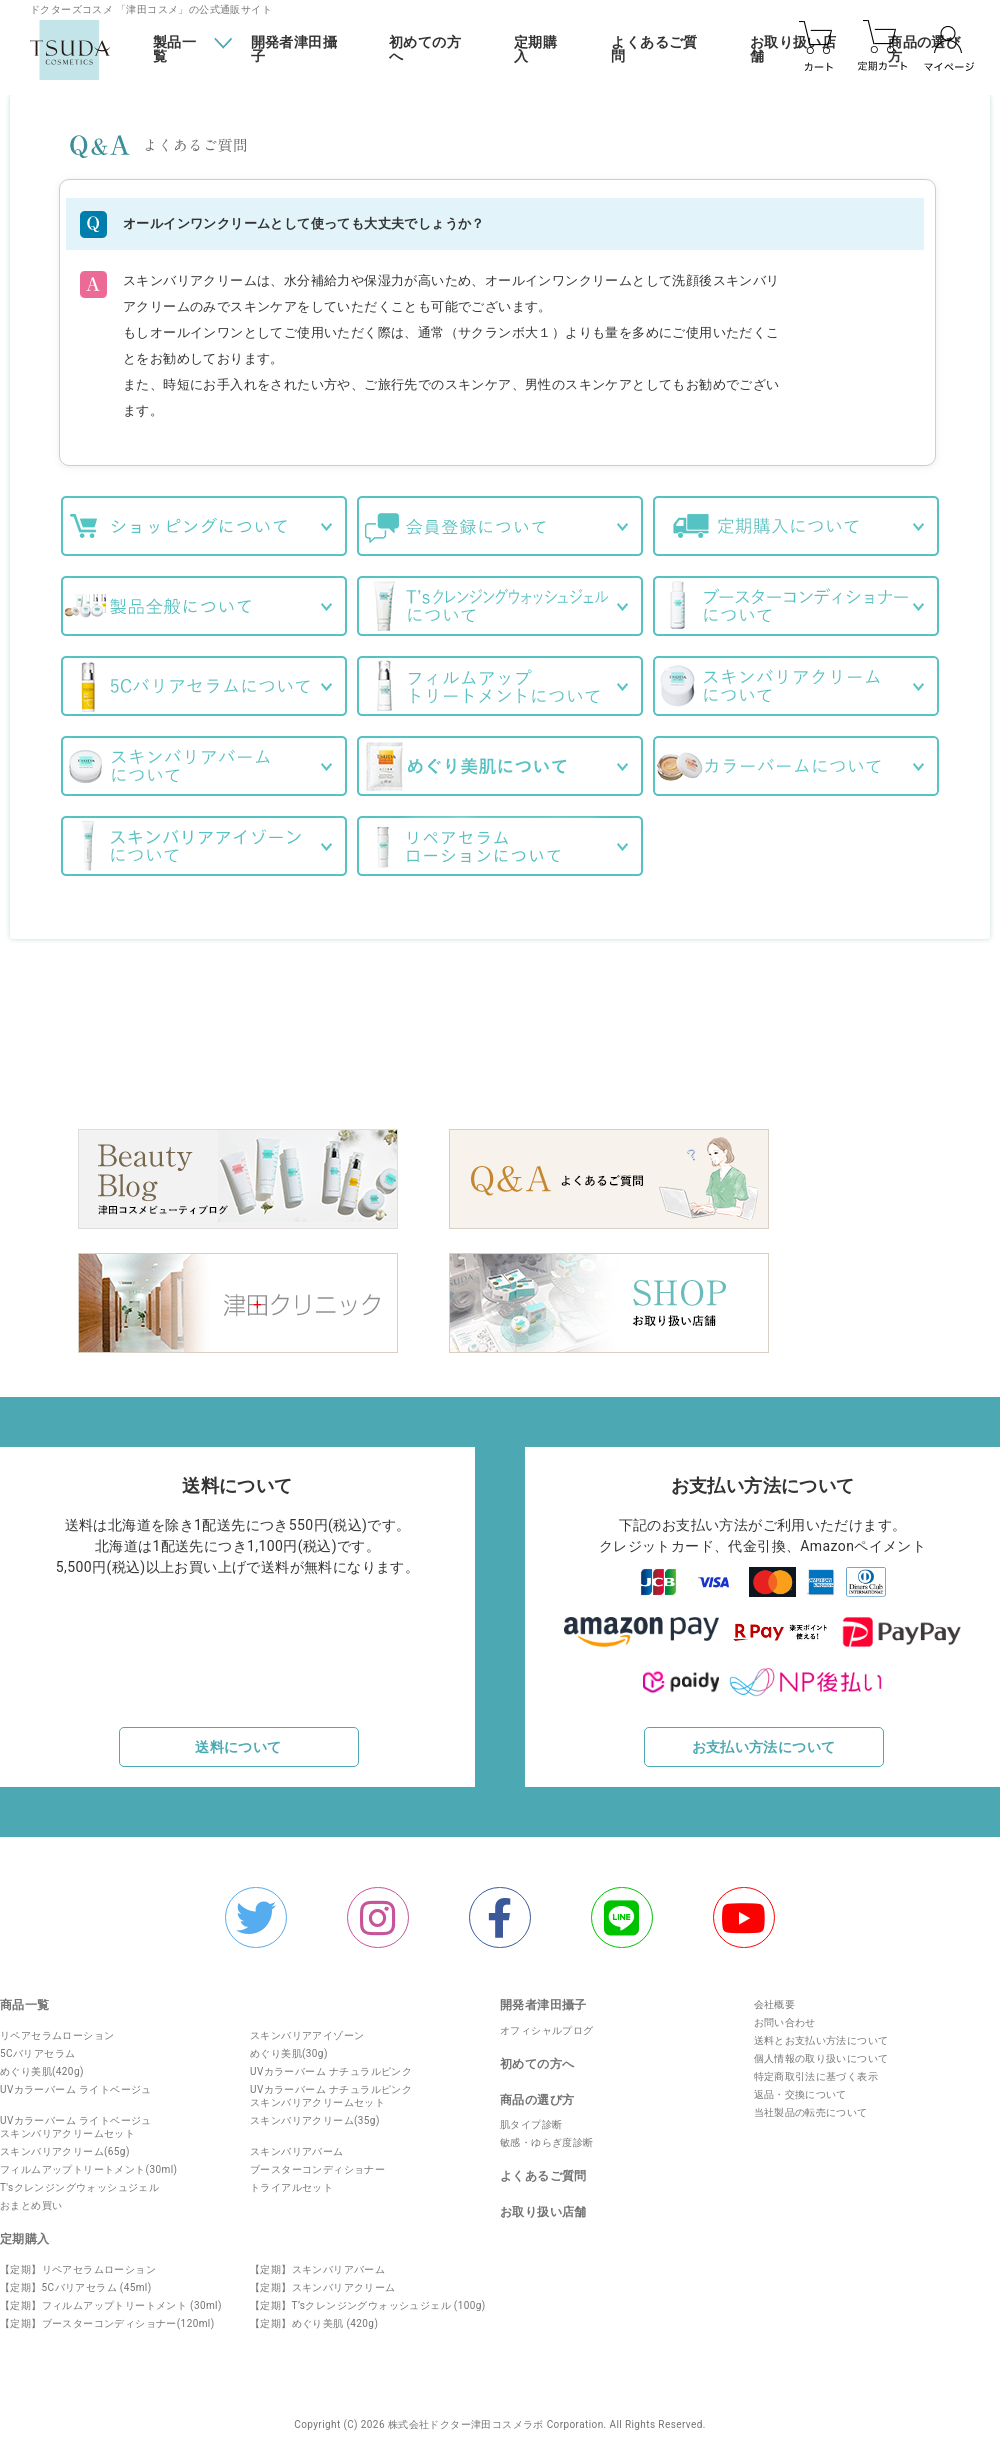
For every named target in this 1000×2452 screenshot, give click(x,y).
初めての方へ (425, 49)
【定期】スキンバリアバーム (317, 2261)
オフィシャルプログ (547, 2022)
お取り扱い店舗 (543, 2204)
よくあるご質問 (654, 49)
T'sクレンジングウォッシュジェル (79, 2179)
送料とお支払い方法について (817, 2033)
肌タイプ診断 (531, 2116)
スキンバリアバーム (297, 2143)
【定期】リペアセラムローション (78, 2261)
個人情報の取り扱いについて (817, 2051)
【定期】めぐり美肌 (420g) (314, 2315)
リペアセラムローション (57, 2027)
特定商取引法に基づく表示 (812, 2069)
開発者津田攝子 (294, 49)
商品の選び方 (537, 2092)
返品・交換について (797, 2087)
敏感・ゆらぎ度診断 (547, 2134)
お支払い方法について (764, 1738)
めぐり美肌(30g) (289, 2045)
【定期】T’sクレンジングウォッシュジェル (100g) (368, 2297)
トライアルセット (291, 2179)
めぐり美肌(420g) (42, 2063)
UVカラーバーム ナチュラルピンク (331, 2063)
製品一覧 (174, 49)
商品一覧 (25, 1998)
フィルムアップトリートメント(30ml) (88, 2161)
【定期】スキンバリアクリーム (323, 2279)
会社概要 (771, 1997)
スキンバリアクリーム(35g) (315, 2112)
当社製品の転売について (807, 2105)
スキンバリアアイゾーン (307, 2027)
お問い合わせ (781, 2015)
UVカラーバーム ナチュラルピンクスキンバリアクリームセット (331, 2088)
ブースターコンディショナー (317, 2161)
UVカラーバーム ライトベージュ (76, 2081)
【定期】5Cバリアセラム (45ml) (76, 2279)
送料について (238, 1738)
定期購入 (535, 49)
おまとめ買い (31, 2197)
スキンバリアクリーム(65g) (65, 2143)
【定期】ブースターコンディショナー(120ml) (107, 2315)
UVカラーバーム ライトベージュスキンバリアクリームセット (76, 2119)
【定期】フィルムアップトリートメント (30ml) (111, 2297)
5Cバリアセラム (37, 2045)
